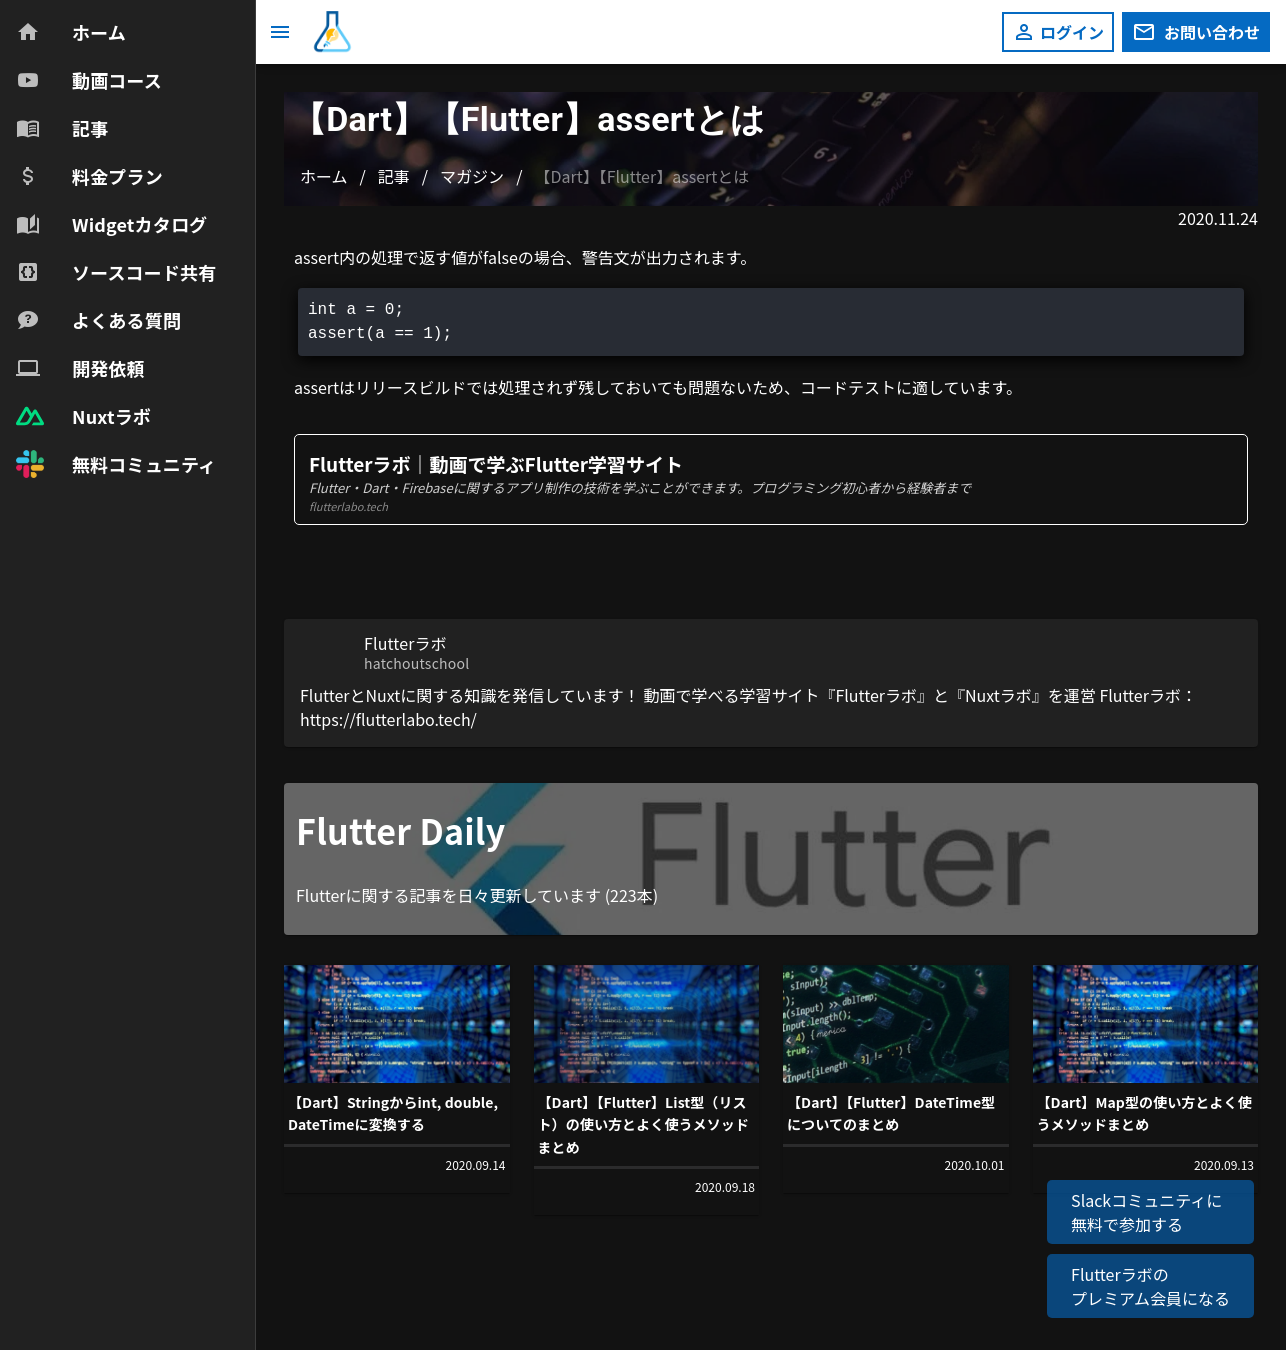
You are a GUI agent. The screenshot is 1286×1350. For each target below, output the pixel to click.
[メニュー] (280, 32)
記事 (394, 176)
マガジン (472, 176)
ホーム (324, 176)
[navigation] (127, 248)
